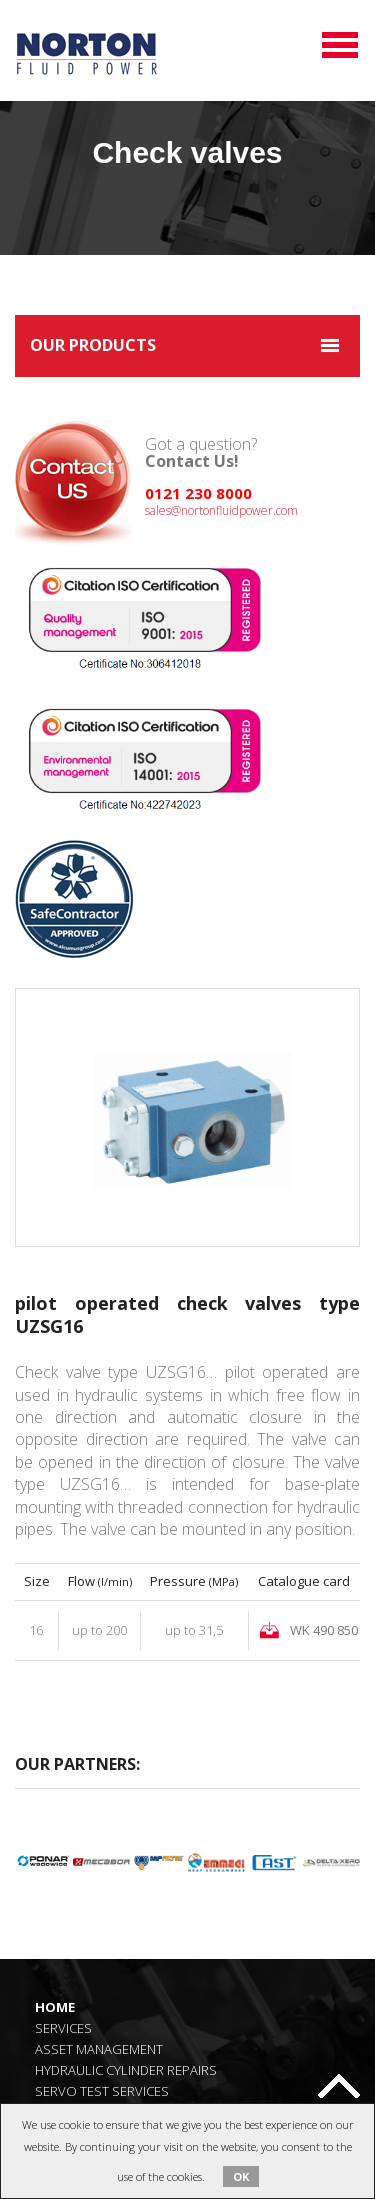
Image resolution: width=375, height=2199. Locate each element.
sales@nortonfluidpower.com (221, 510)
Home (55, 2006)
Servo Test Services (102, 2090)
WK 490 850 (324, 1630)
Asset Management (99, 2048)
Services (63, 2027)
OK (241, 2176)
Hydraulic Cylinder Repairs (126, 2069)
